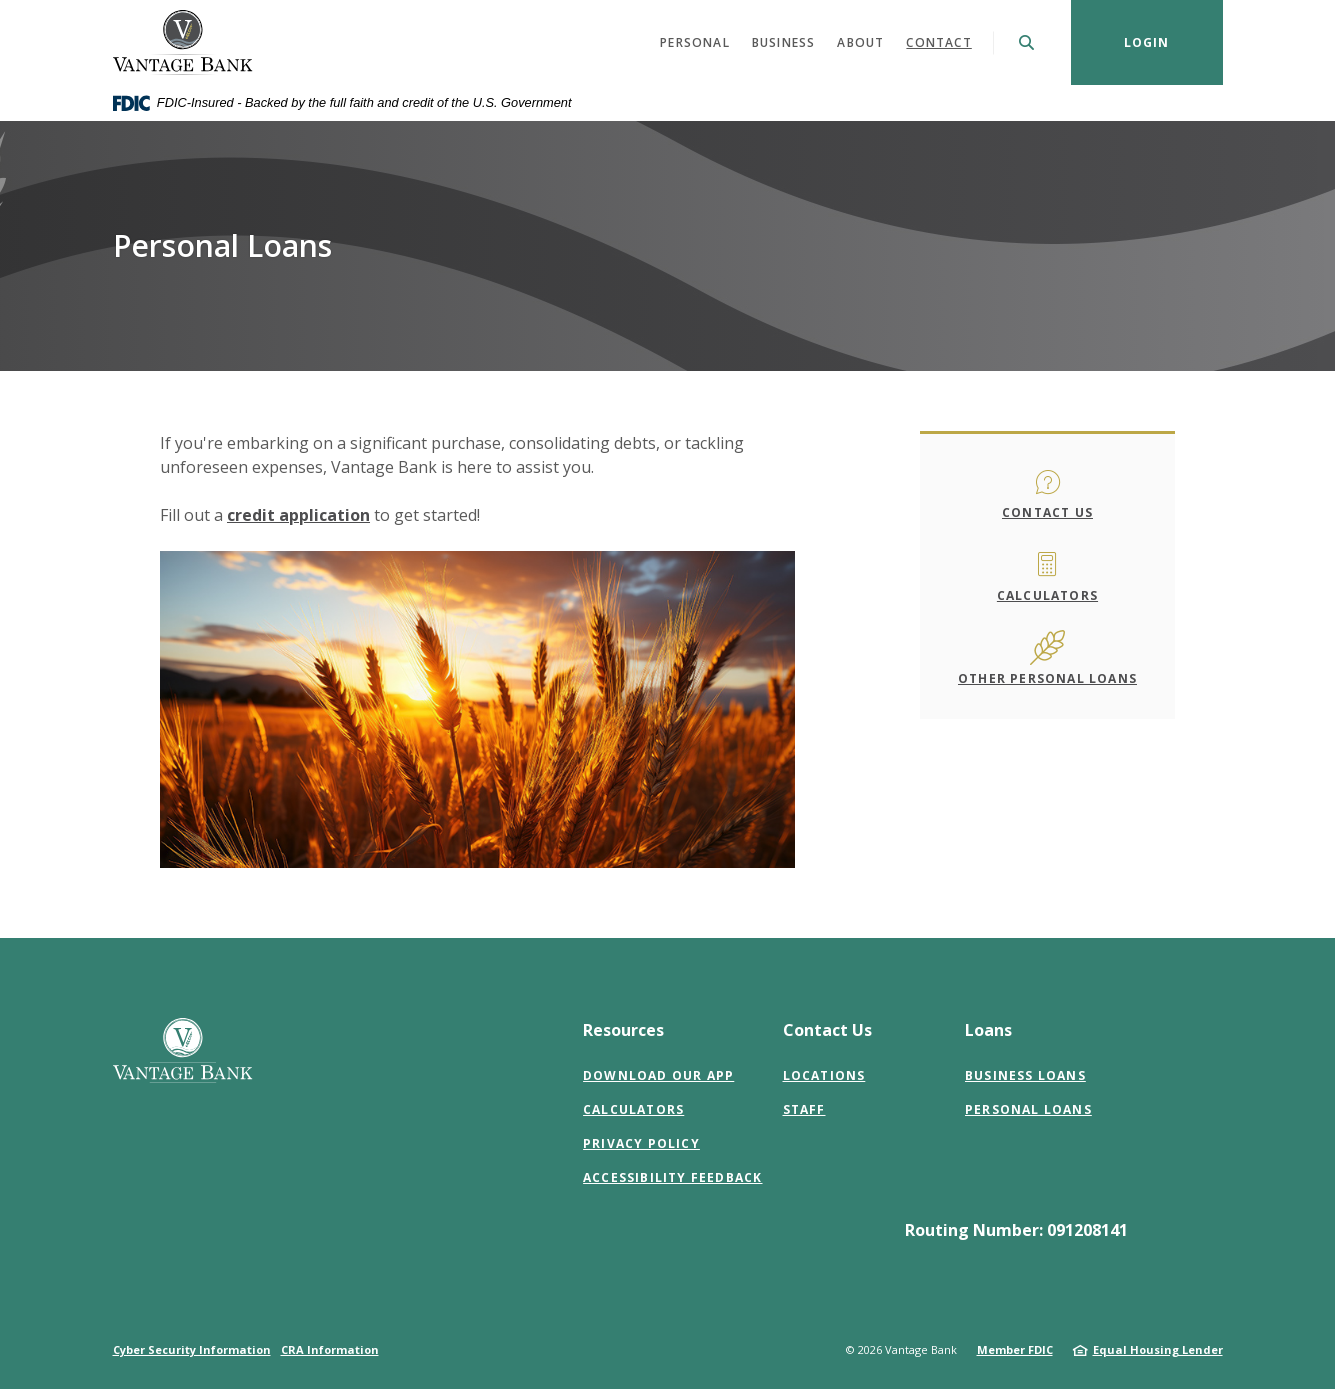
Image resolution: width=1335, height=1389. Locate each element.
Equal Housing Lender (1158, 1349)
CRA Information (330, 1349)
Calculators (1047, 595)
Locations (824, 1075)
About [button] (860, 42)
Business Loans (1025, 1075)
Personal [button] (695, 42)
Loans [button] (988, 1030)
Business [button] (784, 42)
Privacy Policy (641, 1143)
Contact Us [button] (827, 1030)
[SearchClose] (1027, 42)
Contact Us (1047, 512)
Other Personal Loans (1047, 678)
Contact (938, 42)
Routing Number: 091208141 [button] (1016, 1230)
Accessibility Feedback (672, 1177)
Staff (804, 1109)
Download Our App (658, 1075)
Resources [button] (623, 1030)
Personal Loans (1028, 1109)
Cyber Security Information (192, 1349)
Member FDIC (1015, 1349)
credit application (298, 515)
